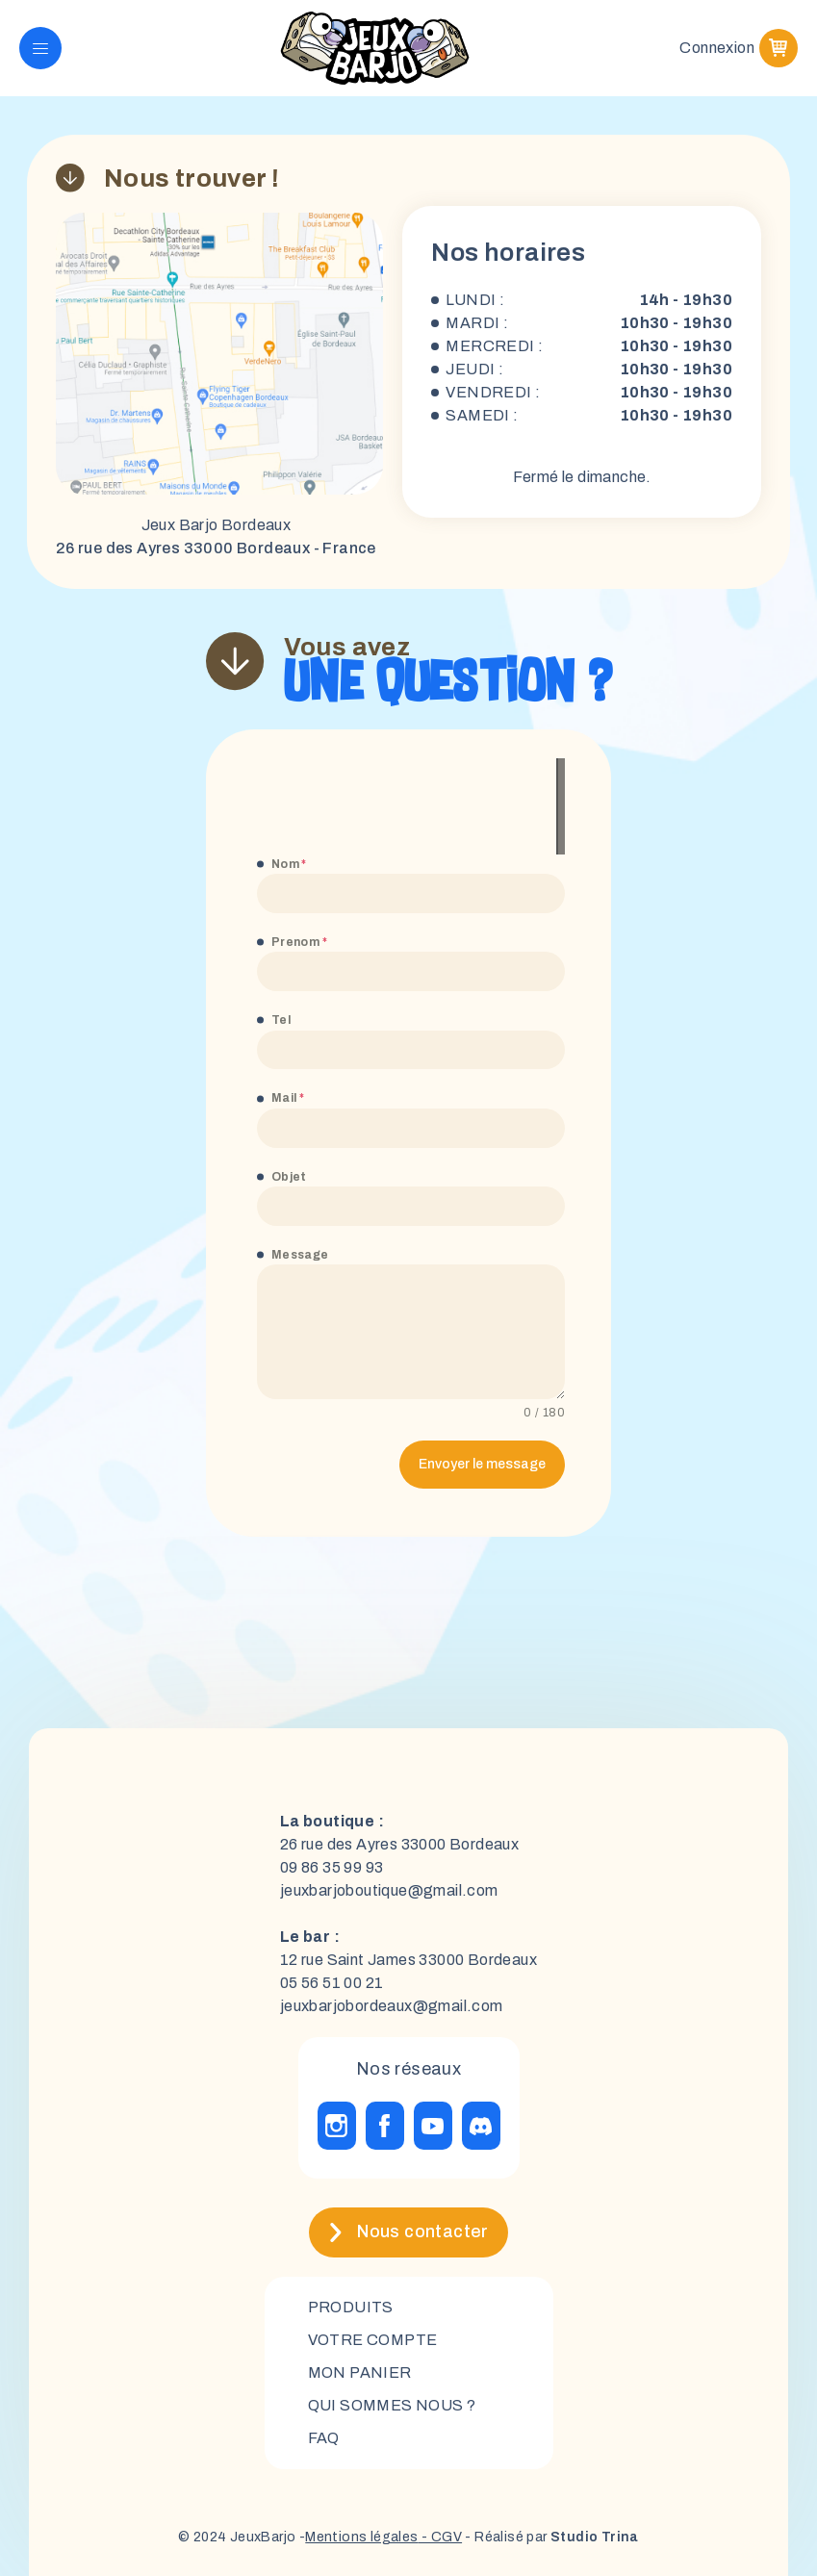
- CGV (440, 2537)
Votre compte (373, 2340)
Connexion (716, 47)
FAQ (324, 2438)
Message (300, 1255)
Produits (351, 2307)
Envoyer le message (482, 1464)
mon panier (360, 2372)
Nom (289, 864)
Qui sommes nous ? (392, 2405)
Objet (289, 1177)
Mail (287, 1098)
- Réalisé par (550, 2537)
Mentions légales (361, 2537)
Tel (281, 1020)
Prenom (299, 942)
